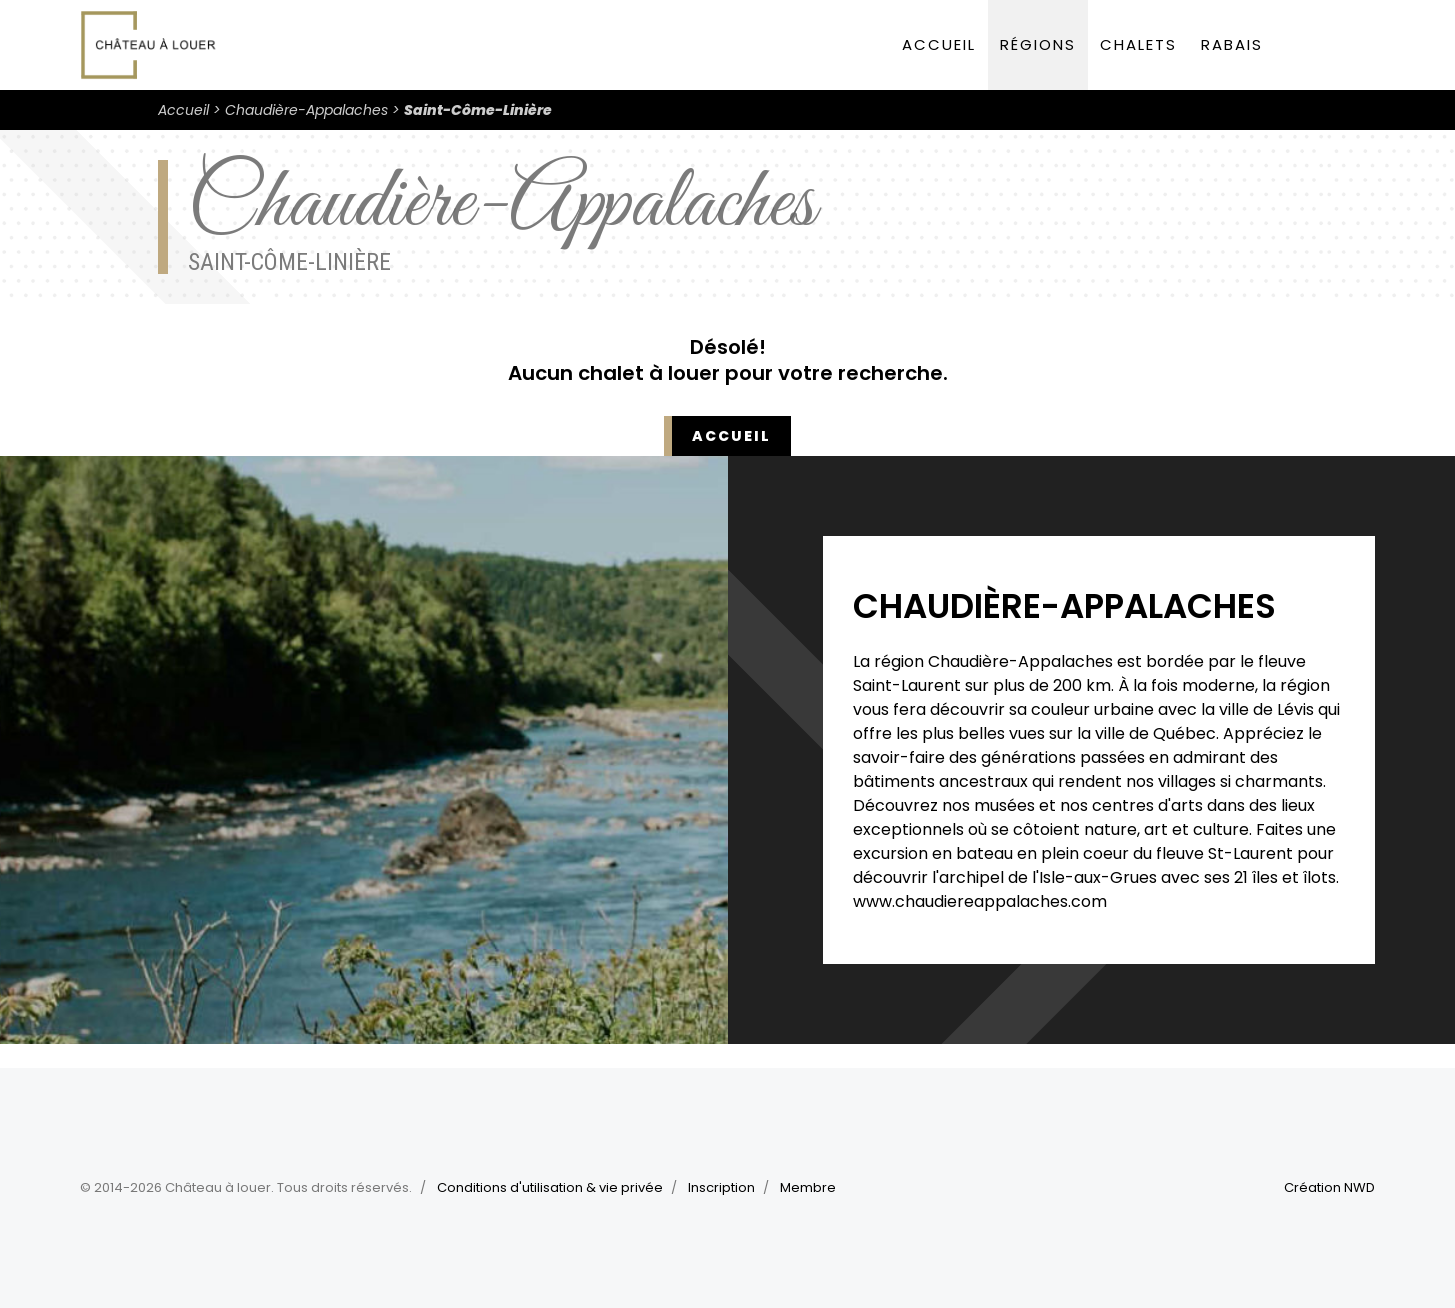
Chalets (1138, 44)
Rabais (1232, 44)
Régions (1038, 44)
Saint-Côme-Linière (478, 110)
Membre (808, 1187)
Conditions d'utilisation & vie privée (550, 1187)
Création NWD (1329, 1187)
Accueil (939, 44)
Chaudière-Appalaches (306, 110)
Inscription (721, 1187)
